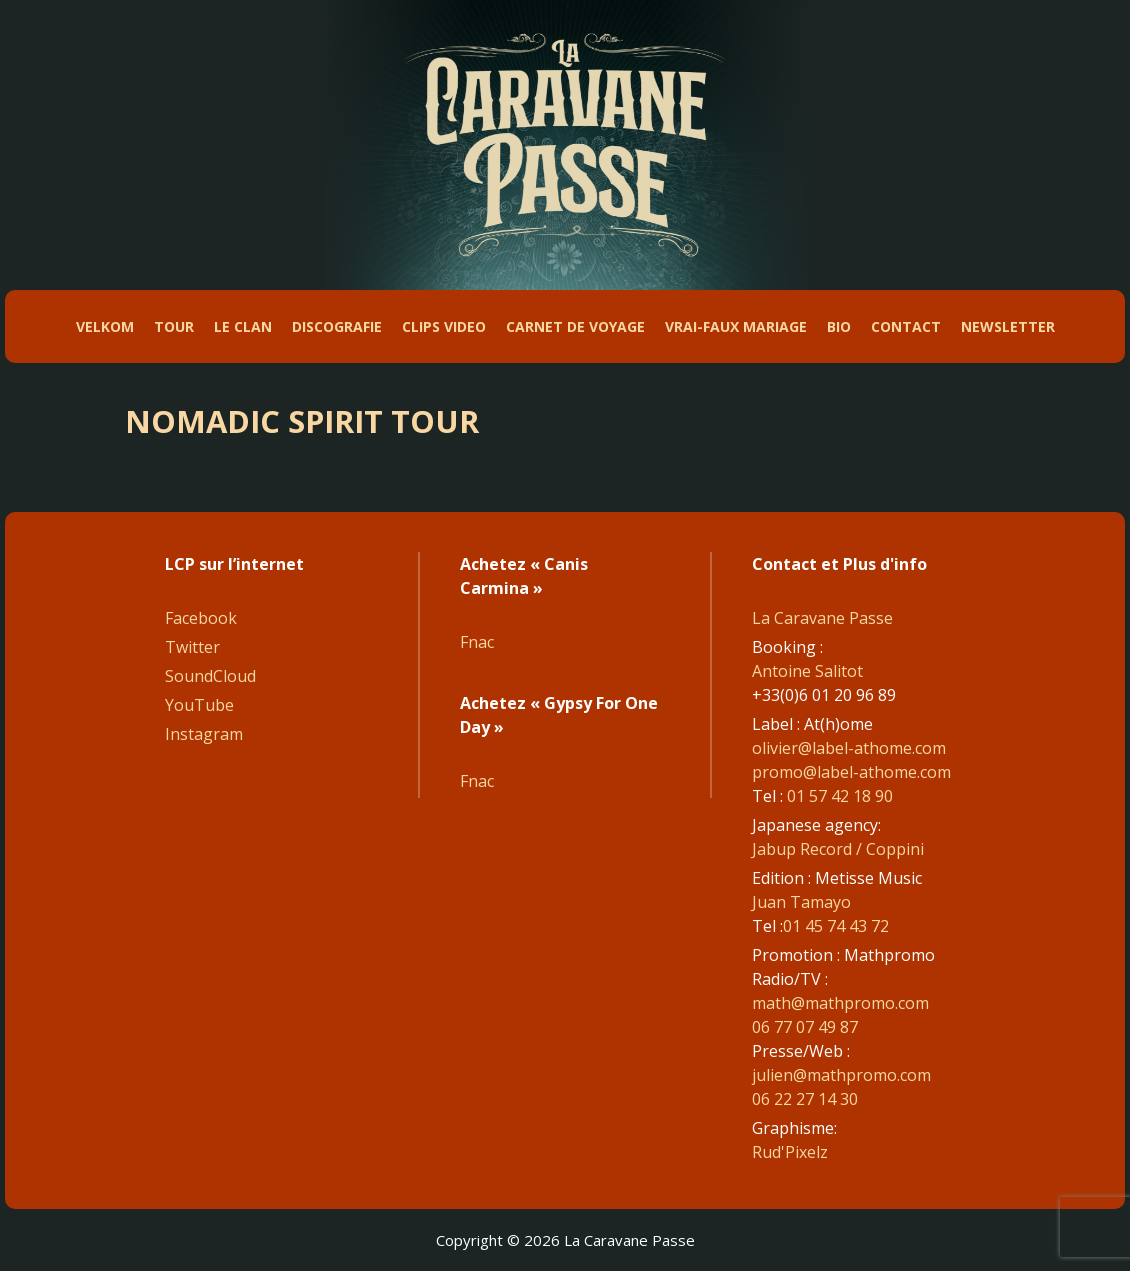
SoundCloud (210, 676)
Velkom (105, 326)
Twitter (192, 647)
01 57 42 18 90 (840, 796)
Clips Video (444, 326)
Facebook (201, 618)
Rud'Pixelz (790, 1152)
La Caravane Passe (822, 618)
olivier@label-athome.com (849, 748)
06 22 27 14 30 (805, 1099)
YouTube (199, 705)
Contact (906, 326)
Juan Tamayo (801, 902)
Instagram (204, 734)
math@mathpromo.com (840, 1003)
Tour (174, 326)
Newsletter (1008, 326)
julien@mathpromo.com (841, 1075)
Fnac (477, 642)
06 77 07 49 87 (805, 1027)
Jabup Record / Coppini (838, 849)
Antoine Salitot (807, 671)
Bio (839, 326)
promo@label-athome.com (851, 772)
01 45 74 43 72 (836, 926)
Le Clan (243, 326)
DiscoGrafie (337, 326)
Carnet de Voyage (575, 326)
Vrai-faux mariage (736, 326)
